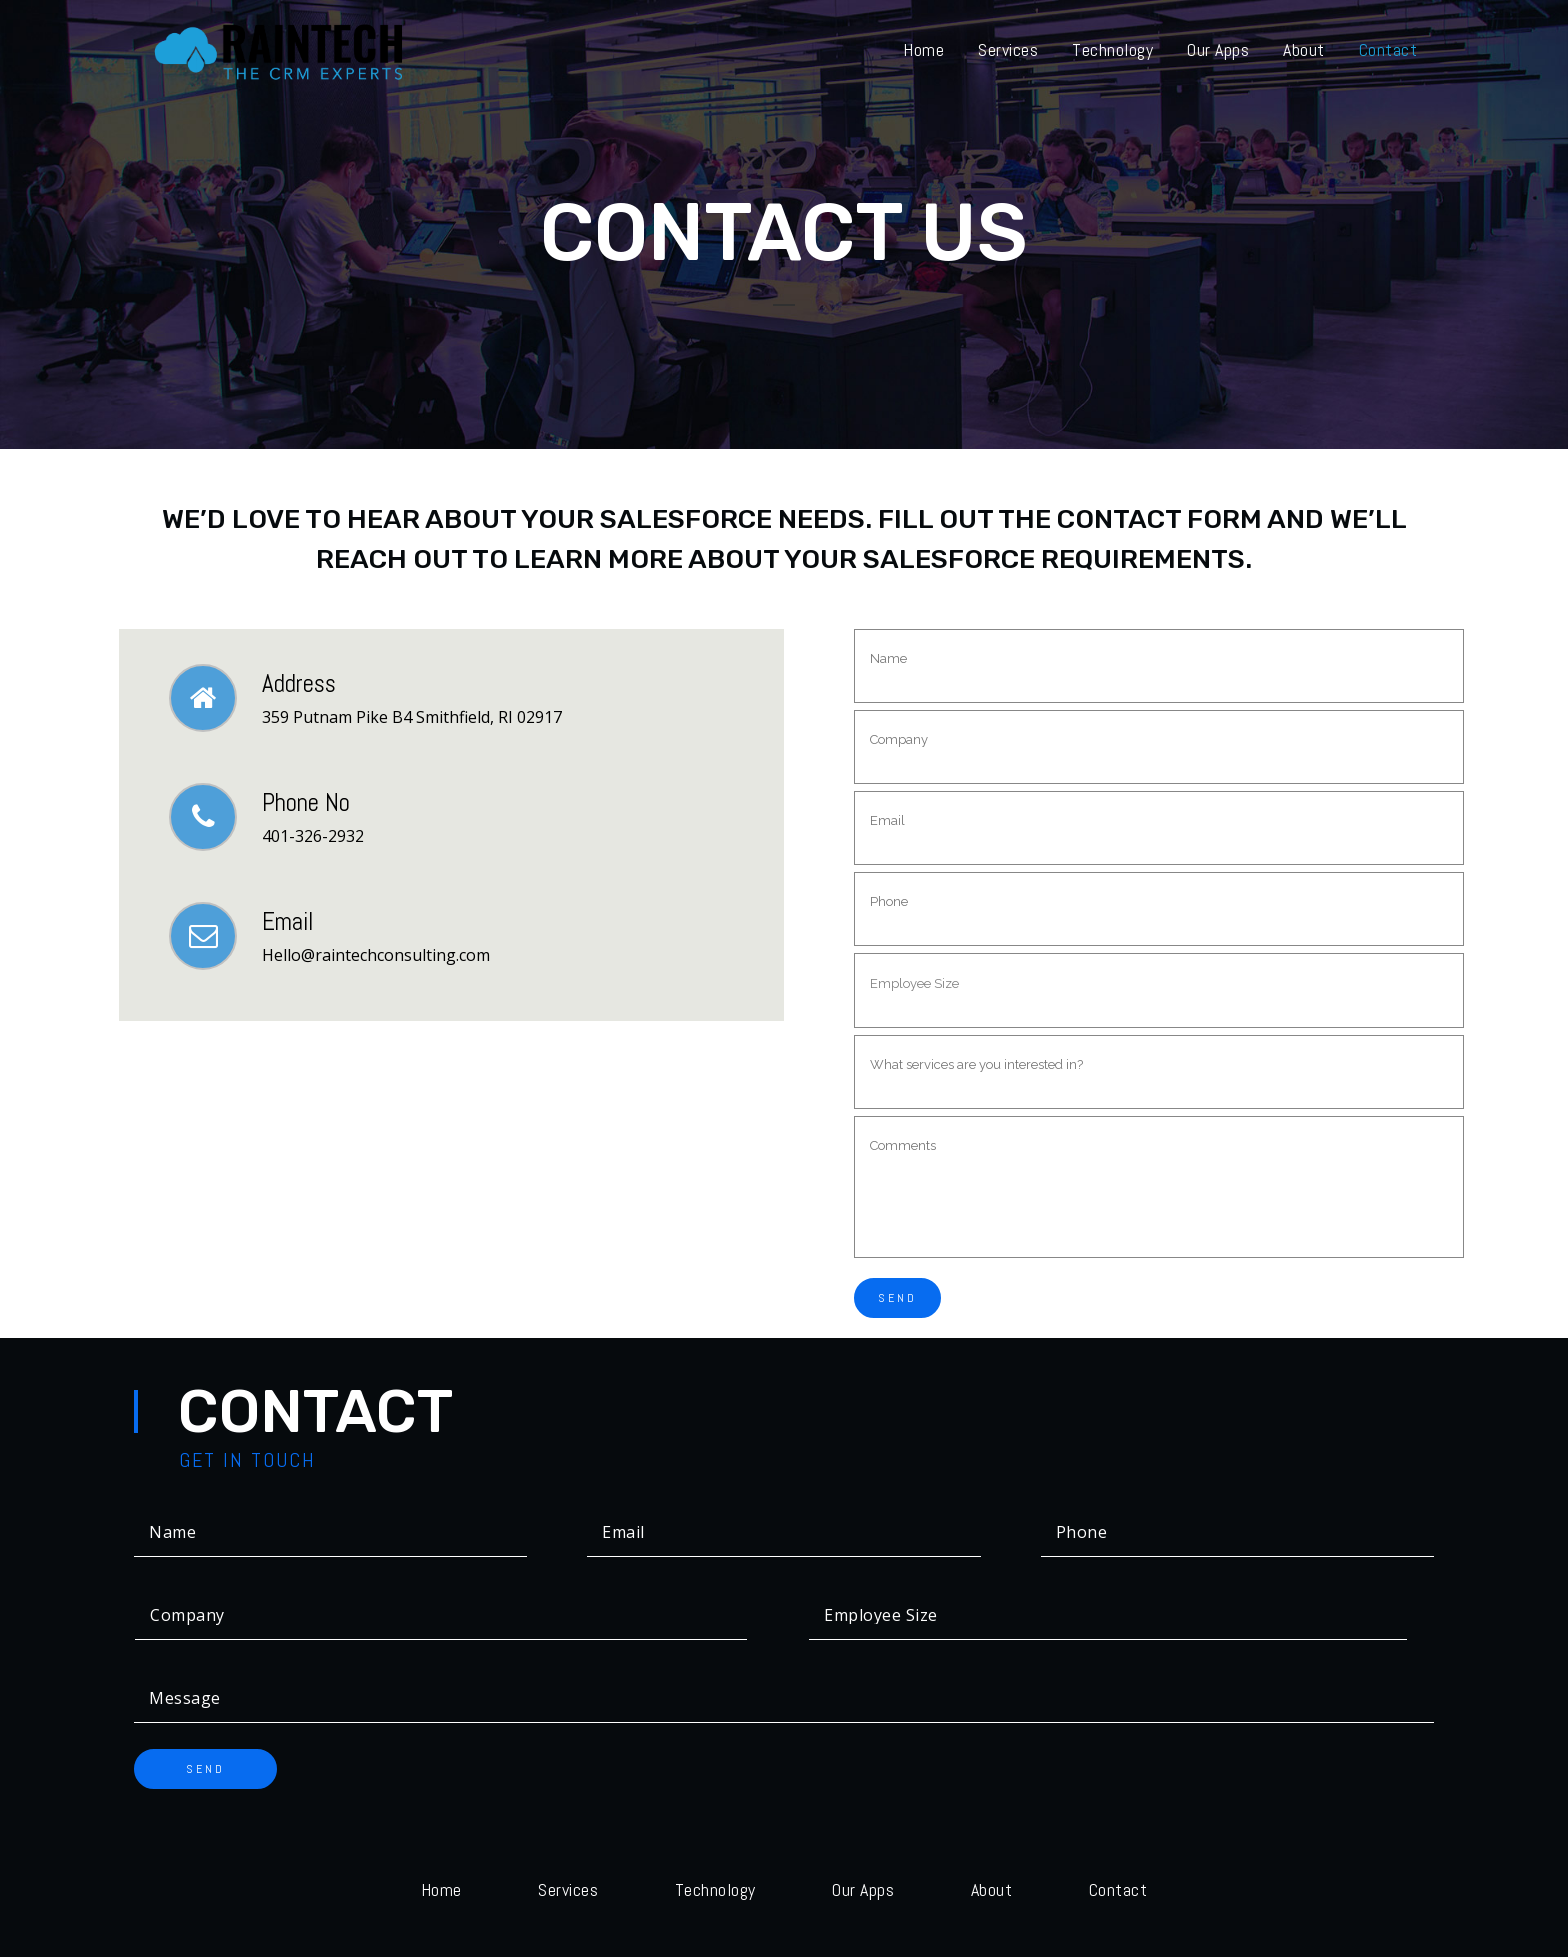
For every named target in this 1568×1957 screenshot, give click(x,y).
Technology (715, 1889)
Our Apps (863, 1889)
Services (568, 1889)
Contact (1118, 1889)
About (992, 1889)
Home (441, 1889)
